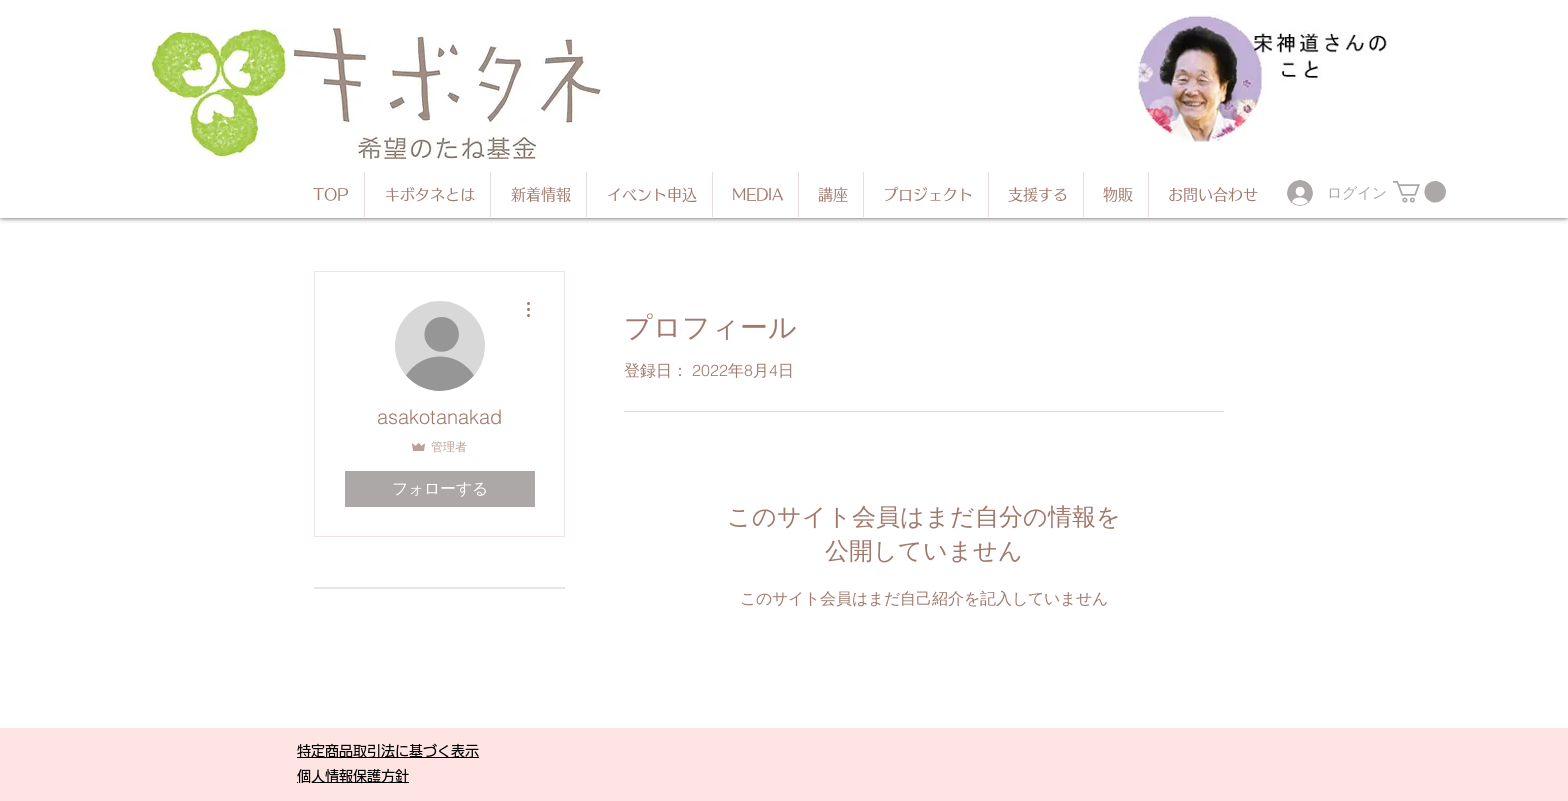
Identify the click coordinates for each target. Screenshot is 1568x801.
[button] (1419, 192)
